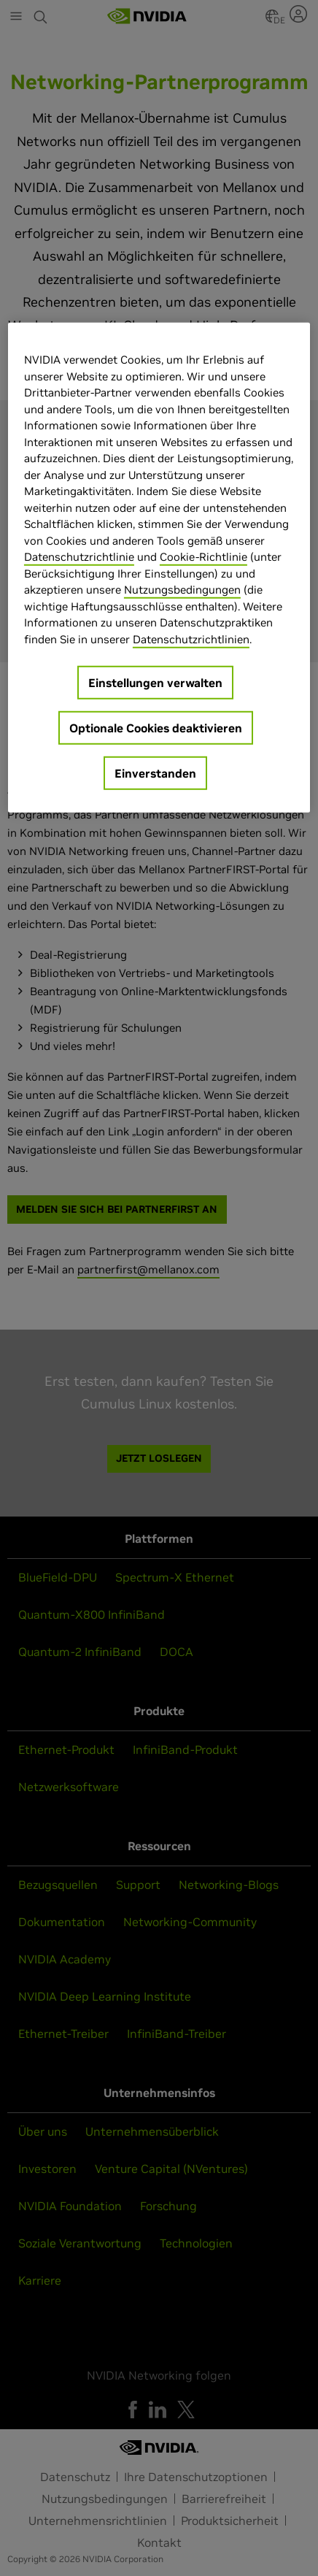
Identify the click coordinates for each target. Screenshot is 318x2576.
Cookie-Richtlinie (203, 557)
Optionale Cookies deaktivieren (155, 728)
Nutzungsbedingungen (182, 590)
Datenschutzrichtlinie (79, 557)
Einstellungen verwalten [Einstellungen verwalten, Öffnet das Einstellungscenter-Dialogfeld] (155, 682)
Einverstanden (155, 773)
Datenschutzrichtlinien (191, 638)
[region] (159, 568)
